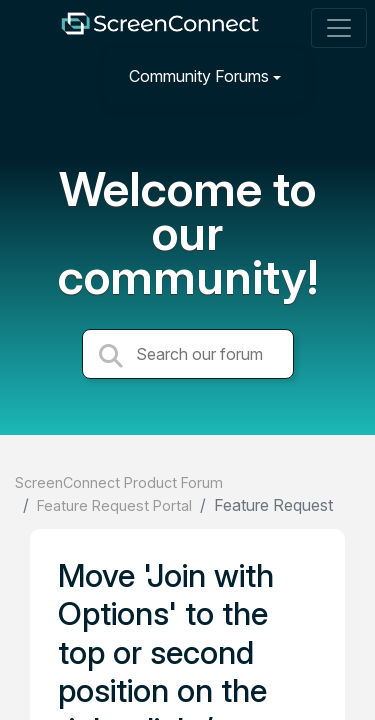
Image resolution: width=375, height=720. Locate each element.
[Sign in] (336, 75)
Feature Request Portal (114, 505)
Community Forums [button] (199, 76)
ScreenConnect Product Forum (119, 482)
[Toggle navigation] (339, 28)
